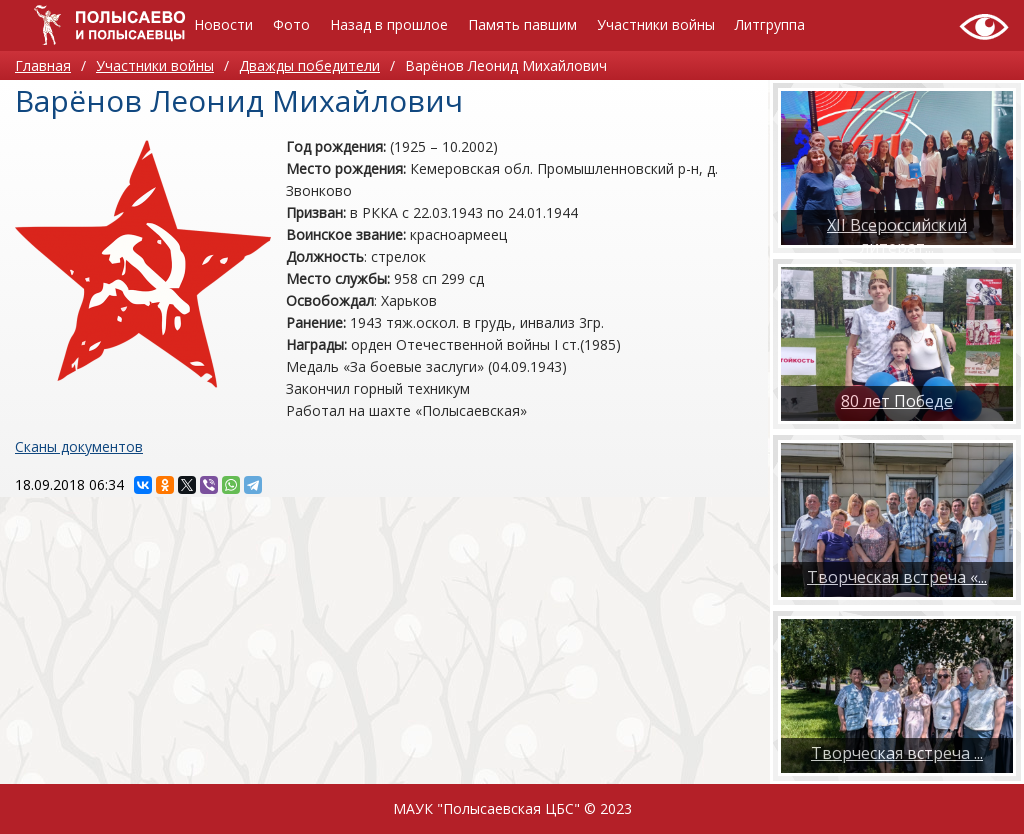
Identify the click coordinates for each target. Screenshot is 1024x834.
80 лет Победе (897, 401)
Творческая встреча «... (897, 577)
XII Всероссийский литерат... (897, 236)
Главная (43, 65)
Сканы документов (79, 446)
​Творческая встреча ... (897, 753)
